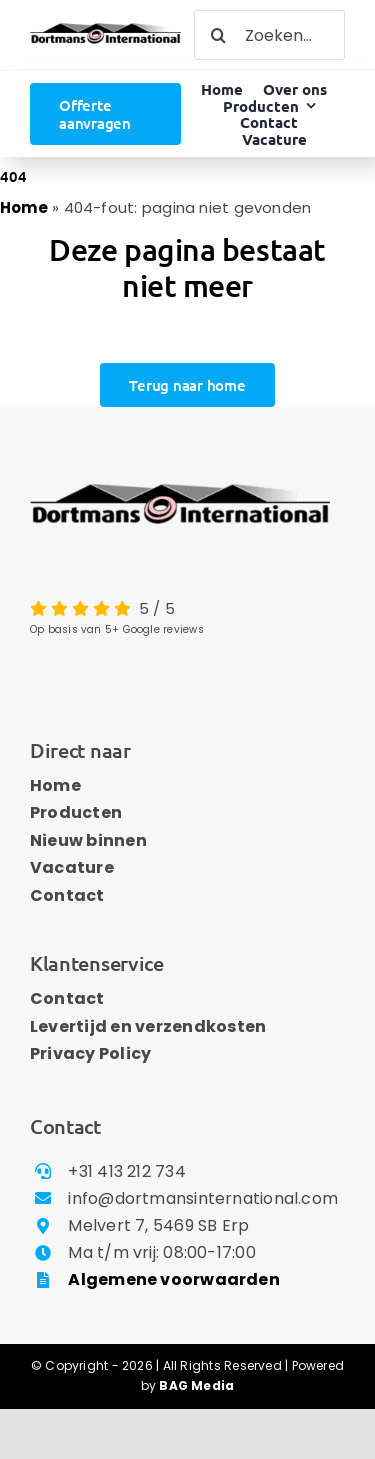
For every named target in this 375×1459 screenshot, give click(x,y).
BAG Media (196, 1385)
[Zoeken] (219, 35)
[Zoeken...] (269, 35)
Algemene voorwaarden (174, 1279)
